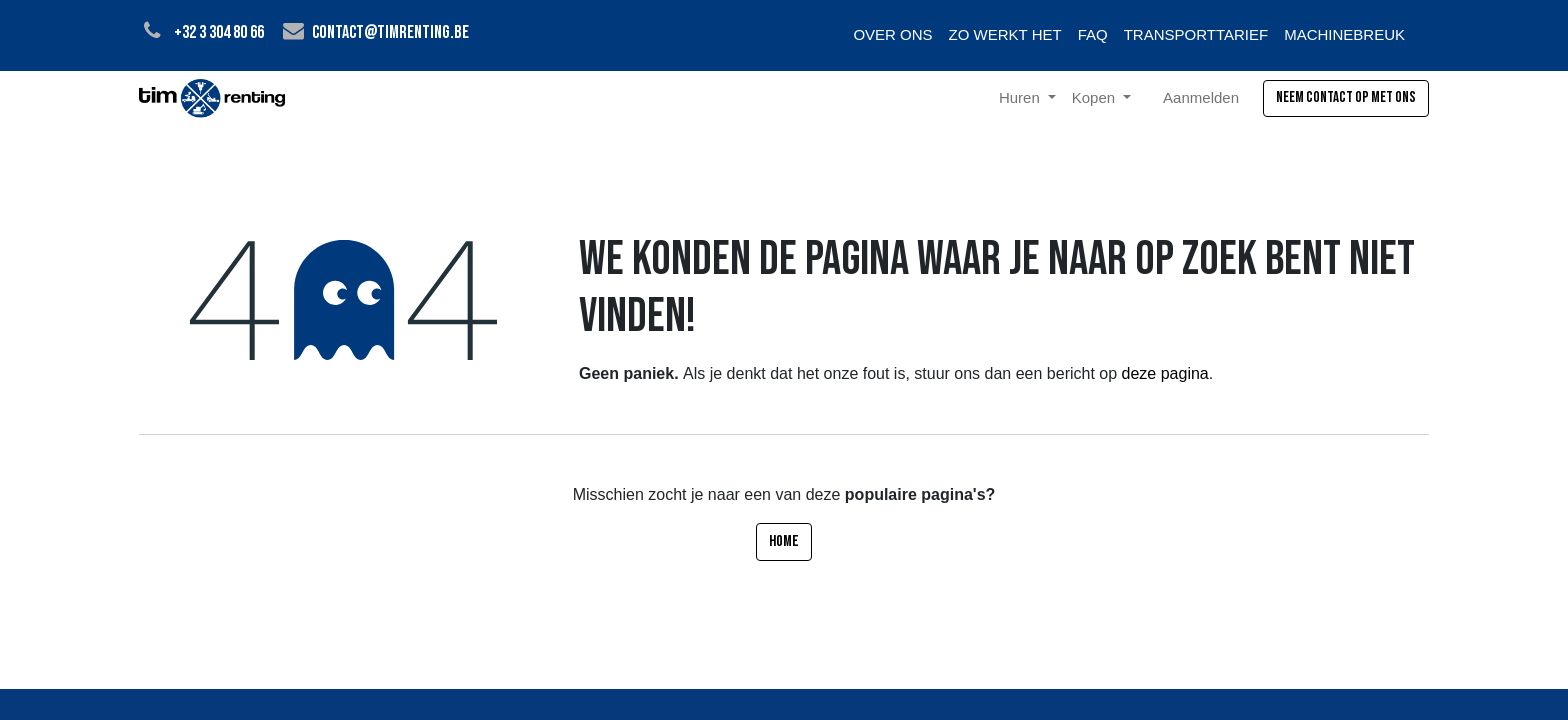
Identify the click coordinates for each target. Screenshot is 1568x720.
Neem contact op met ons (1346, 97)
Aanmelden (1201, 97)
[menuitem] (892, 35)
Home (784, 541)
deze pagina (1165, 373)
